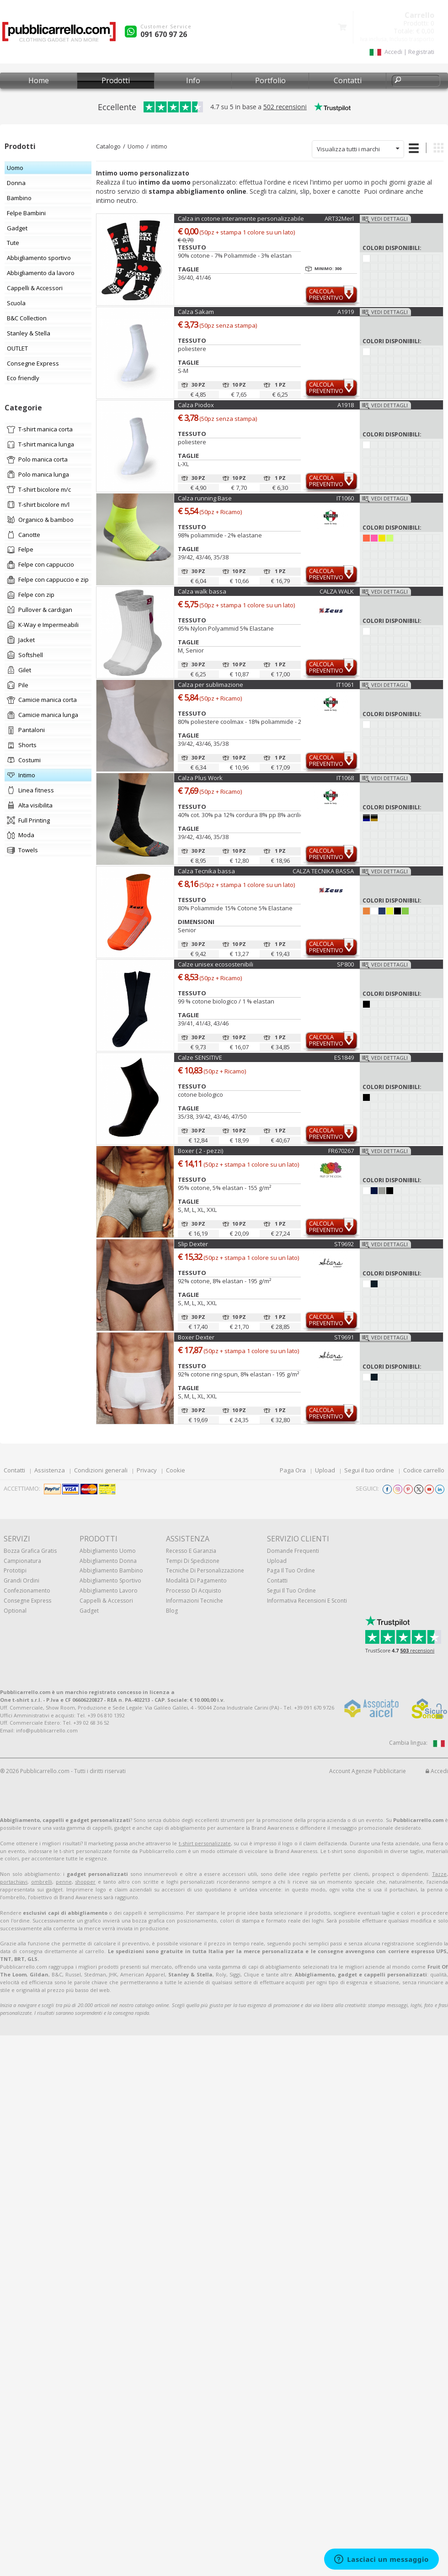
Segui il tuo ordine (369, 1470)
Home (38, 80)
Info (193, 80)
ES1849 (344, 1057)
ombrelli (41, 1881)
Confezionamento (27, 1590)
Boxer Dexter (196, 1337)
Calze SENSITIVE (200, 1057)
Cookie (175, 1470)
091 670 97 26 (163, 34)
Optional (15, 1611)
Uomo (136, 146)
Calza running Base (205, 498)
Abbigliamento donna (108, 1561)
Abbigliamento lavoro (109, 1590)
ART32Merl (339, 218)
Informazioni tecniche (194, 1600)
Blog (172, 1611)
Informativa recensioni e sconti (307, 1600)
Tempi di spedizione (192, 1561)
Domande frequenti (293, 1551)
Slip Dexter (193, 1244)
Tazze (439, 1873)
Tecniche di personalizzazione (205, 1570)
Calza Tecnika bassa (206, 871)
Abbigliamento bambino (111, 1570)
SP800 (345, 964)
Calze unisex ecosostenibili (215, 964)
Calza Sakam (196, 312)
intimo (159, 146)
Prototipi (15, 1570)
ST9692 (344, 1244)
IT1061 (345, 684)
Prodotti (115, 80)
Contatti (348, 80)
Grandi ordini (21, 1580)
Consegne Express (27, 1600)
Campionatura (22, 1561)
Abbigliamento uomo (108, 1551)
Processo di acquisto (193, 1590)
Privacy (147, 1470)
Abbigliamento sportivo (110, 1580)
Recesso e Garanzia (191, 1551)
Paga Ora (293, 1470)
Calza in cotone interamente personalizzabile (241, 218)
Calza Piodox (196, 405)
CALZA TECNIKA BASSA (323, 871)
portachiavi (13, 1881)
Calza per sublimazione (210, 684)
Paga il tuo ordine (291, 1570)
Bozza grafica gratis (30, 1551)
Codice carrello (423, 1470)
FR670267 (341, 1151)
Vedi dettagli (389, 218)
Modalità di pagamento (196, 1580)
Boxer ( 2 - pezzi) (200, 1151)
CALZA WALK (337, 591)
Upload (325, 1470)
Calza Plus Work (200, 778)
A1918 (345, 405)
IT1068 (345, 778)
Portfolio (270, 80)
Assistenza (49, 1470)
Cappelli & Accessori (106, 1600)
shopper (85, 1881)
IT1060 (345, 498)
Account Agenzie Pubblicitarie (367, 1771)
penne (64, 1881)
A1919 (345, 312)
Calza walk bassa (202, 591)
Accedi (437, 1771)
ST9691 (344, 1337)
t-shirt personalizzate (205, 1843)
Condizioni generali (101, 1470)
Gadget (89, 1611)
